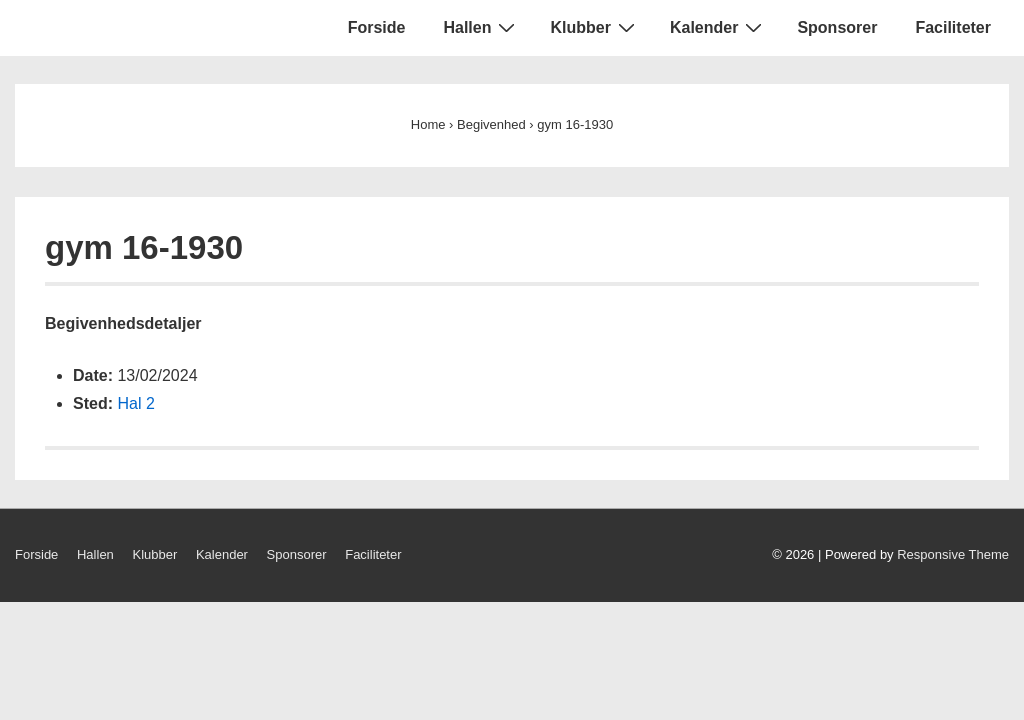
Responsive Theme (953, 554)
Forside (377, 27)
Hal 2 (135, 403)
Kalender (718, 27)
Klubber (594, 27)
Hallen (481, 27)
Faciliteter (953, 27)
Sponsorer (837, 27)
